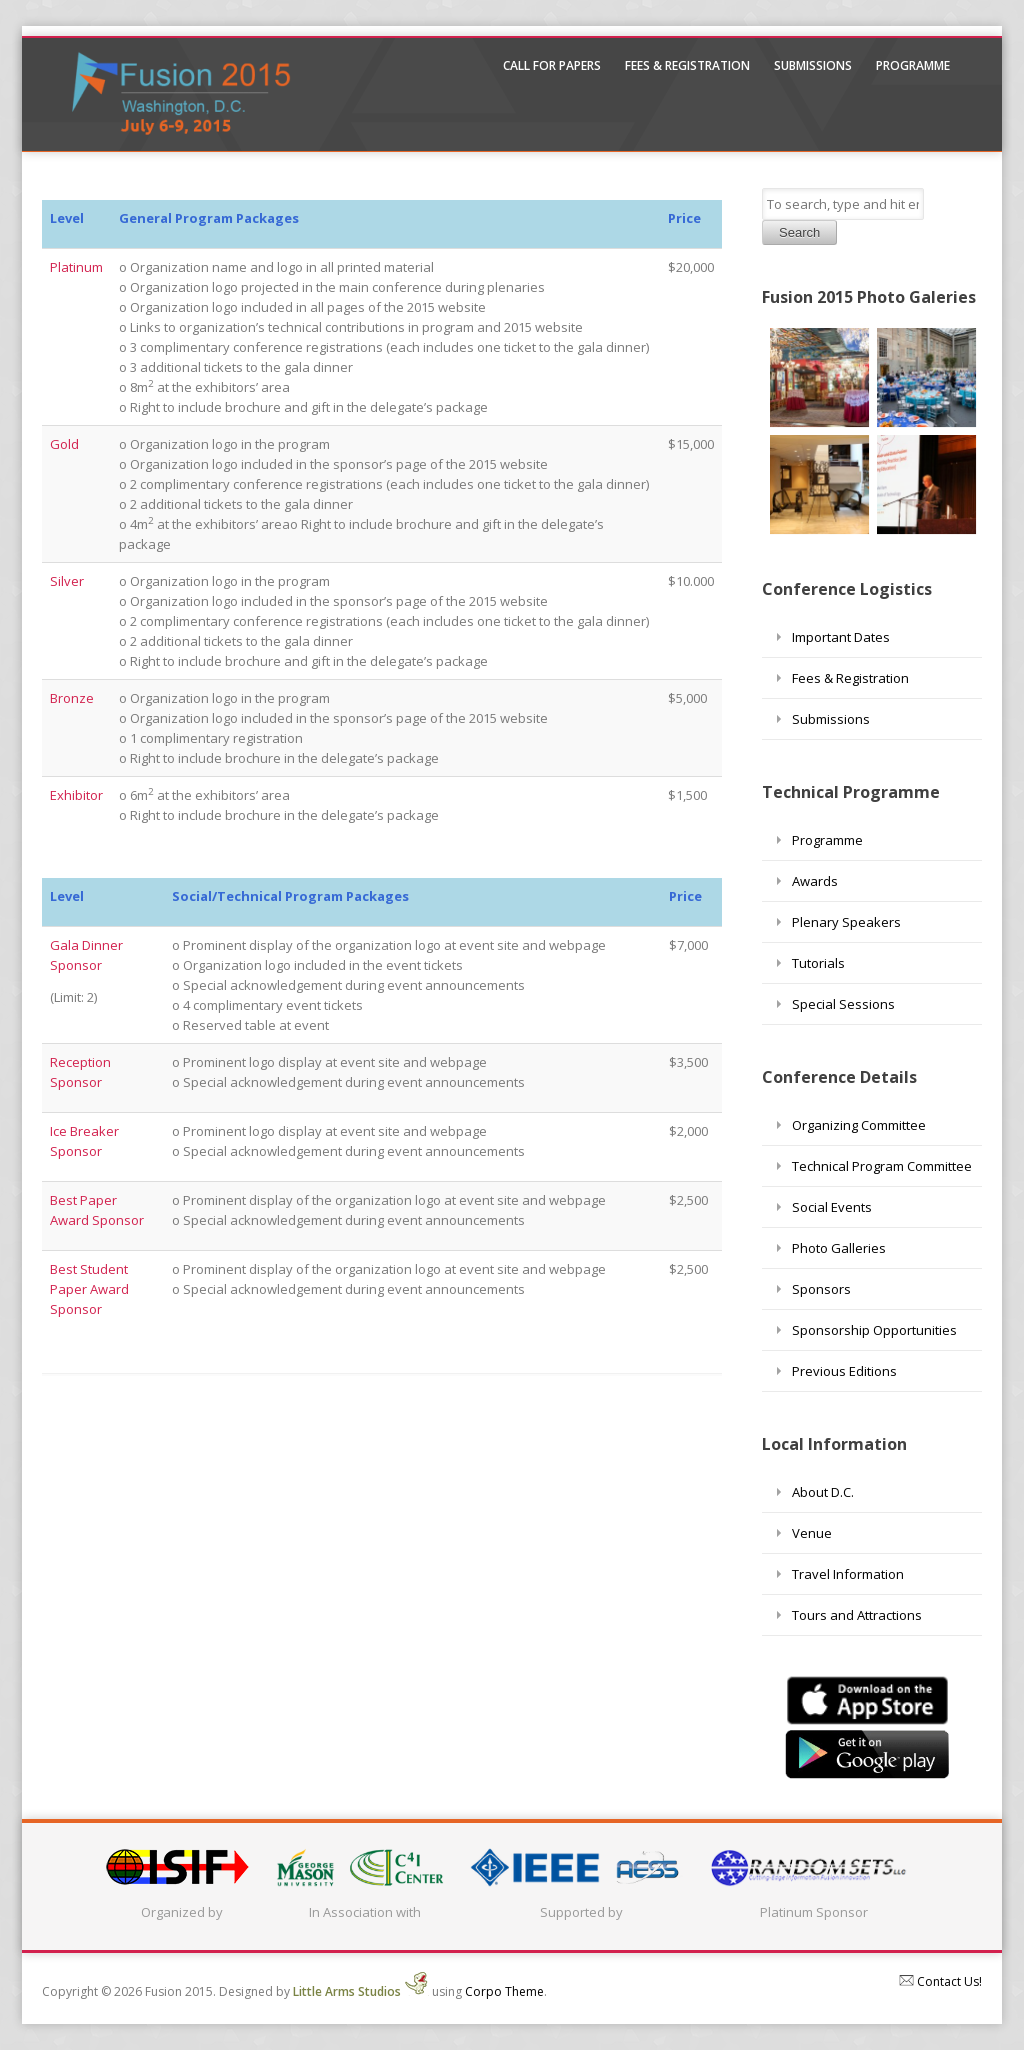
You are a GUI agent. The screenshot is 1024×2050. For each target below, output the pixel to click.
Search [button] (799, 232)
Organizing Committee (859, 1125)
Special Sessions (843, 1004)
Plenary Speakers (846, 922)
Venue (812, 1533)
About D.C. (823, 1492)
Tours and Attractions (857, 1615)
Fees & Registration (687, 65)
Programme (913, 65)
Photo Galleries (839, 1248)
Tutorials (818, 963)
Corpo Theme (504, 1991)
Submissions (813, 65)
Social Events (832, 1207)
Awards (815, 881)
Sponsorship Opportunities (874, 1330)
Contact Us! (940, 1981)
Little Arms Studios (361, 1991)
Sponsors (821, 1289)
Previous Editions (844, 1371)
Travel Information (848, 1574)
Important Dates (841, 637)
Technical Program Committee (882, 1166)
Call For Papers (552, 65)
